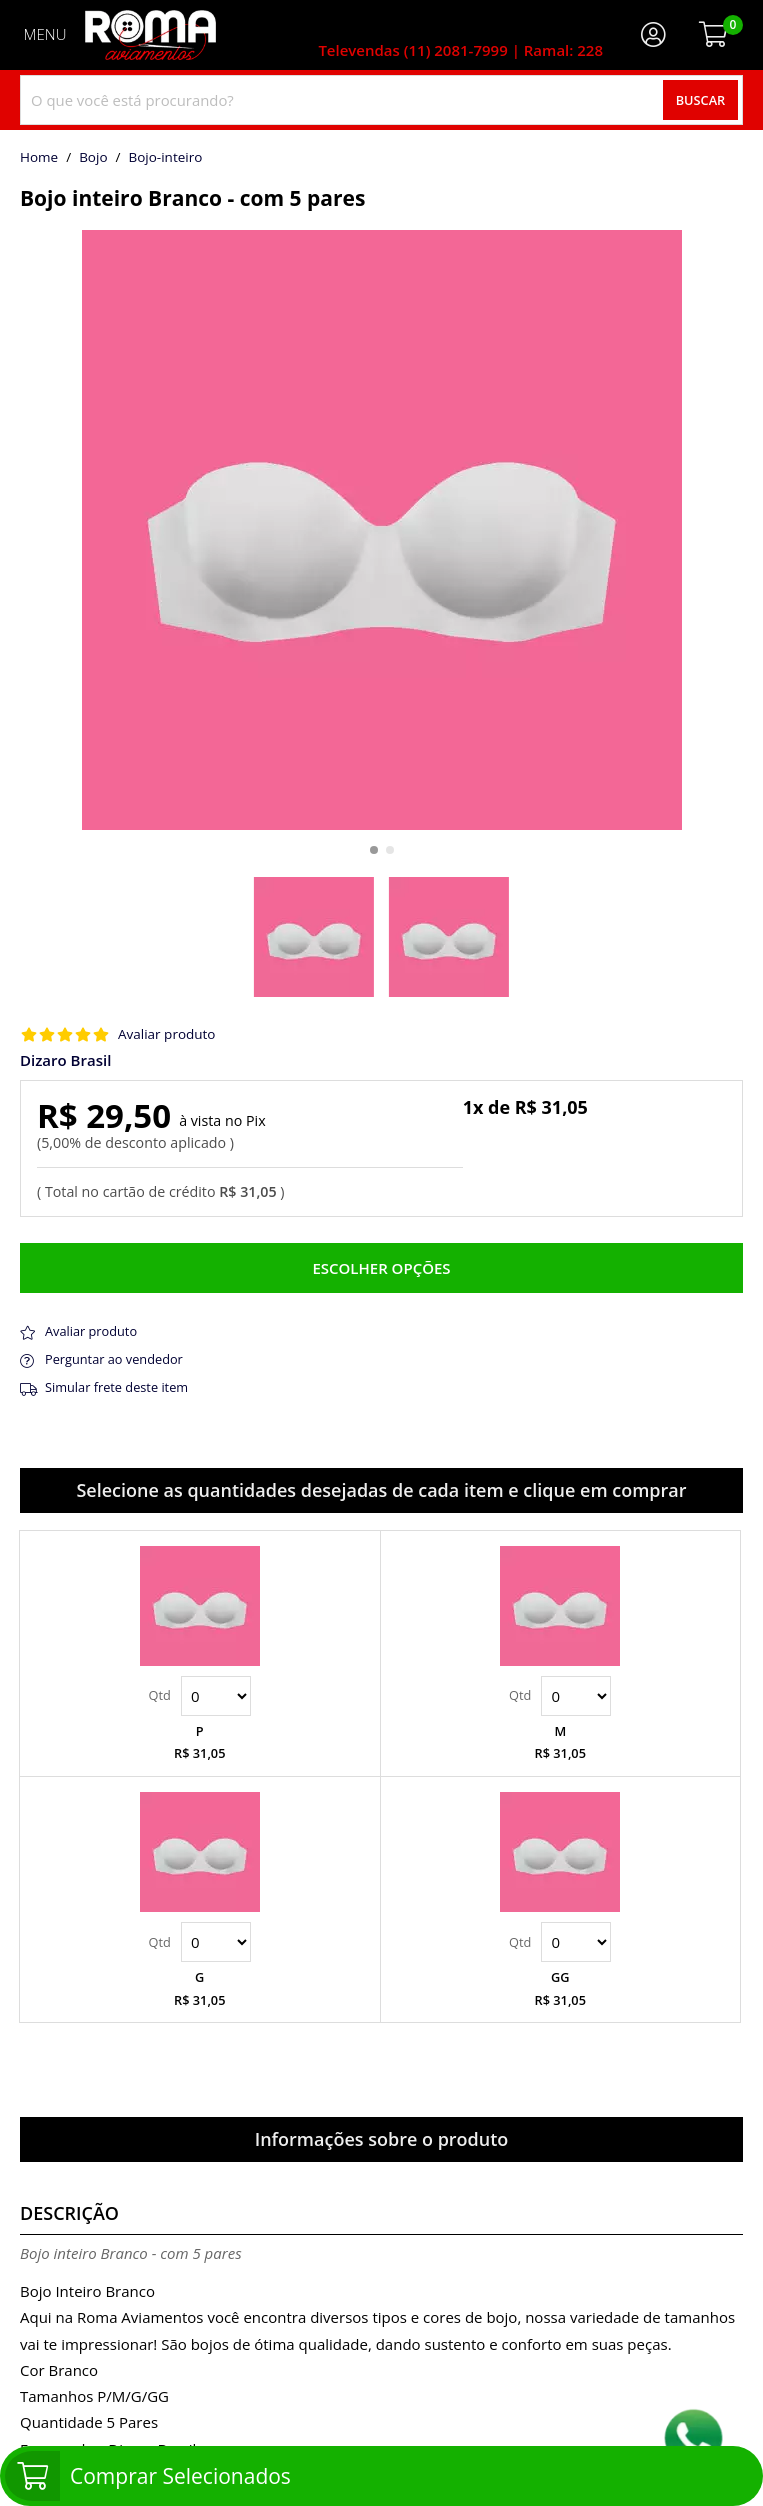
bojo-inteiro (165, 158)
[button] (374, 850)
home (39, 158)
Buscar (701, 100)
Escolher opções (381, 1268)
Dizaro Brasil (65, 1060)
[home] (150, 35)
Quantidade (216, 1696)
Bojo (93, 158)
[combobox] (381, 100)
